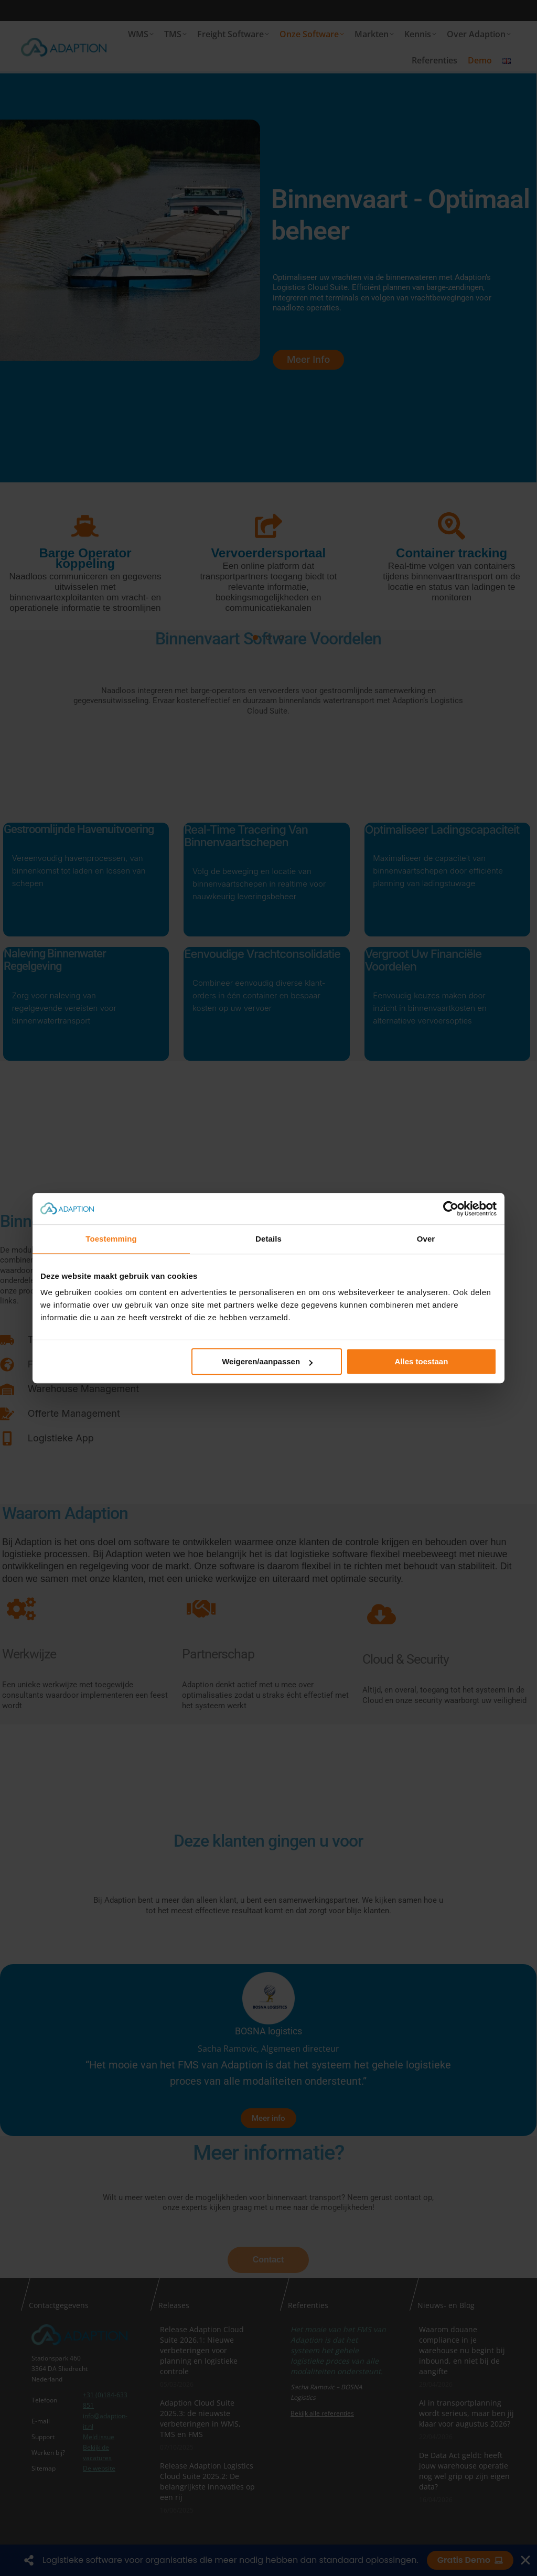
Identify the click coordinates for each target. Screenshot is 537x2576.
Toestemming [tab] (111, 1238)
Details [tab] (268, 1238)
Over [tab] (426, 1238)
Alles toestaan (421, 1361)
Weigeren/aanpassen (267, 1361)
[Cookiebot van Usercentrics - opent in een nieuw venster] (451, 1208)
